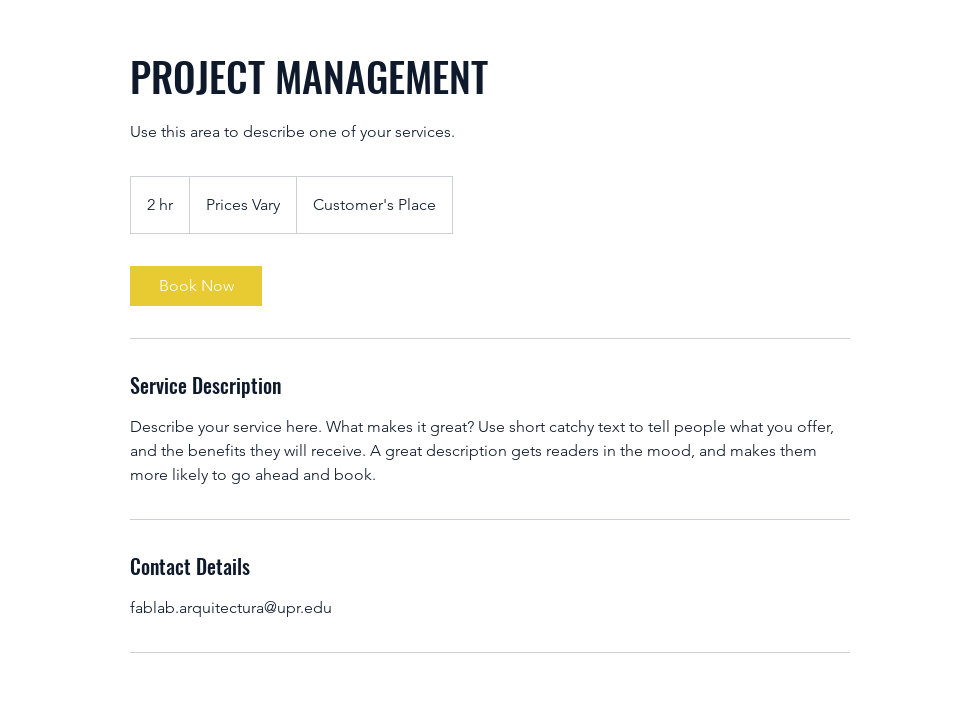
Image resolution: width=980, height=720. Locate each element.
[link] (196, 286)
